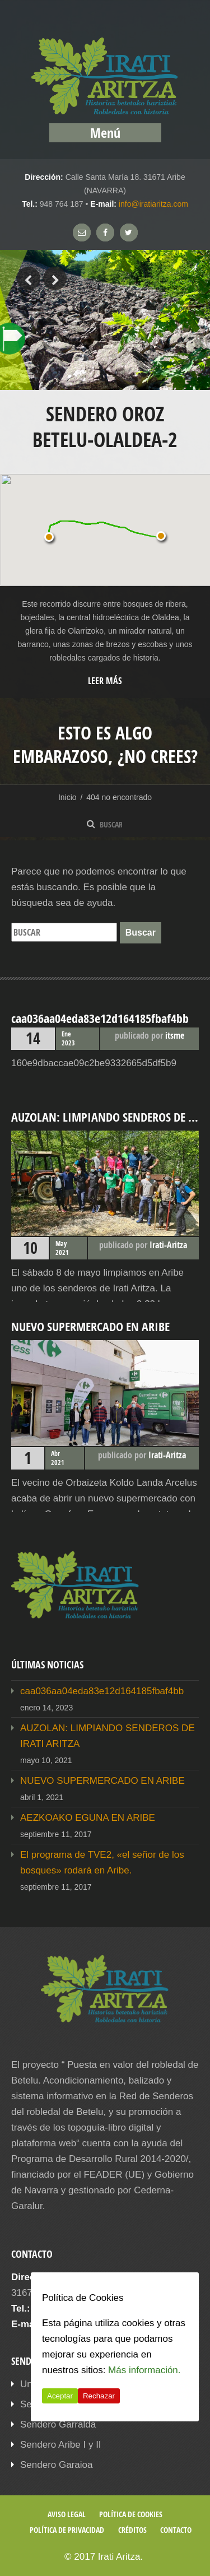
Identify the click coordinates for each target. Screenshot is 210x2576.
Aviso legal (67, 2514)
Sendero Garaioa (56, 2464)
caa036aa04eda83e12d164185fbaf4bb (102, 1691)
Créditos (132, 2529)
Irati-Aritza (168, 1245)
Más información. (144, 2370)
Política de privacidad (67, 2529)
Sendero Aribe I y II (60, 2444)
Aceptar (60, 2396)
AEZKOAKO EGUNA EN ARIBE (87, 1817)
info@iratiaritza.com (153, 203)
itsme (174, 1035)
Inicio (67, 797)
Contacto (176, 2529)
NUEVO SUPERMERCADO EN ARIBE (102, 1780)
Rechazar (99, 2396)
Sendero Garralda (58, 2424)
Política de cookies (130, 2514)
